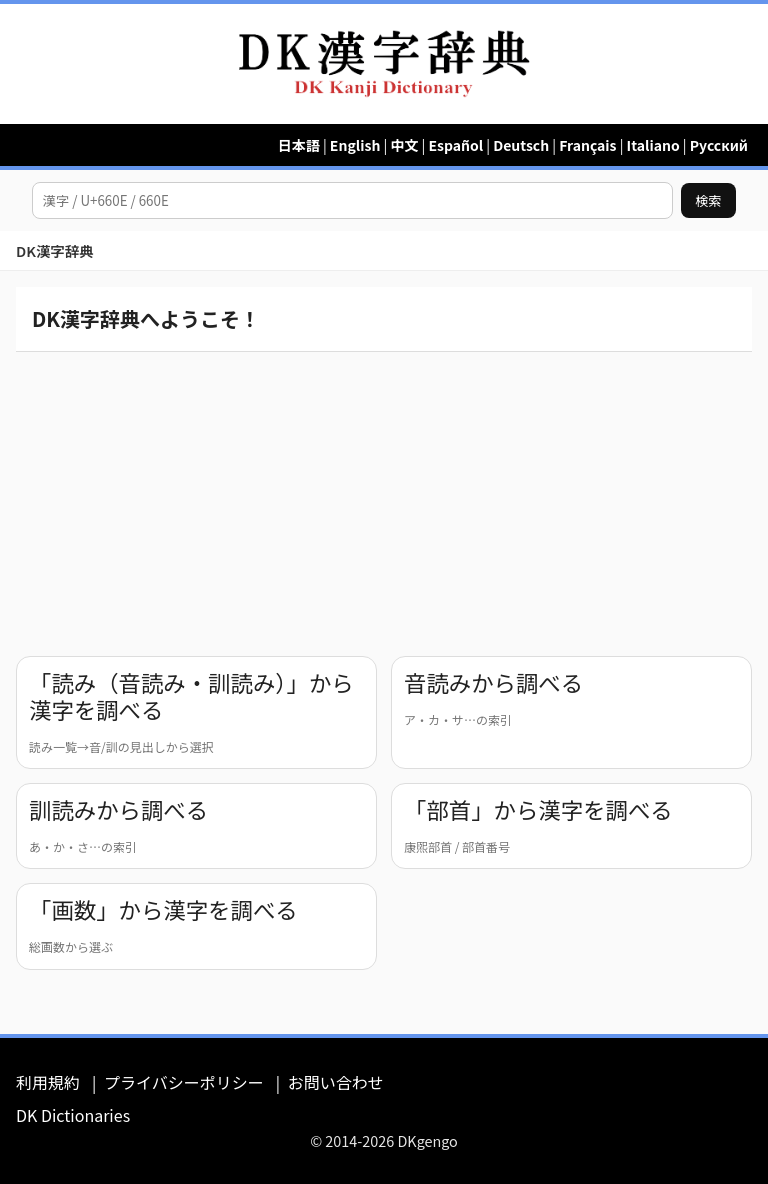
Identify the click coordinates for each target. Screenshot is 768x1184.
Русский (719, 145)
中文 (404, 145)
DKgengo (427, 1140)
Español (455, 145)
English (355, 145)
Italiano (653, 145)
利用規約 (48, 1082)
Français (587, 145)
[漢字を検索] (352, 200)
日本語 (299, 145)
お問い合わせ (336, 1082)
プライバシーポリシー (184, 1082)
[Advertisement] (384, 500)
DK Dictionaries (73, 1115)
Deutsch (521, 145)
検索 (708, 200)
